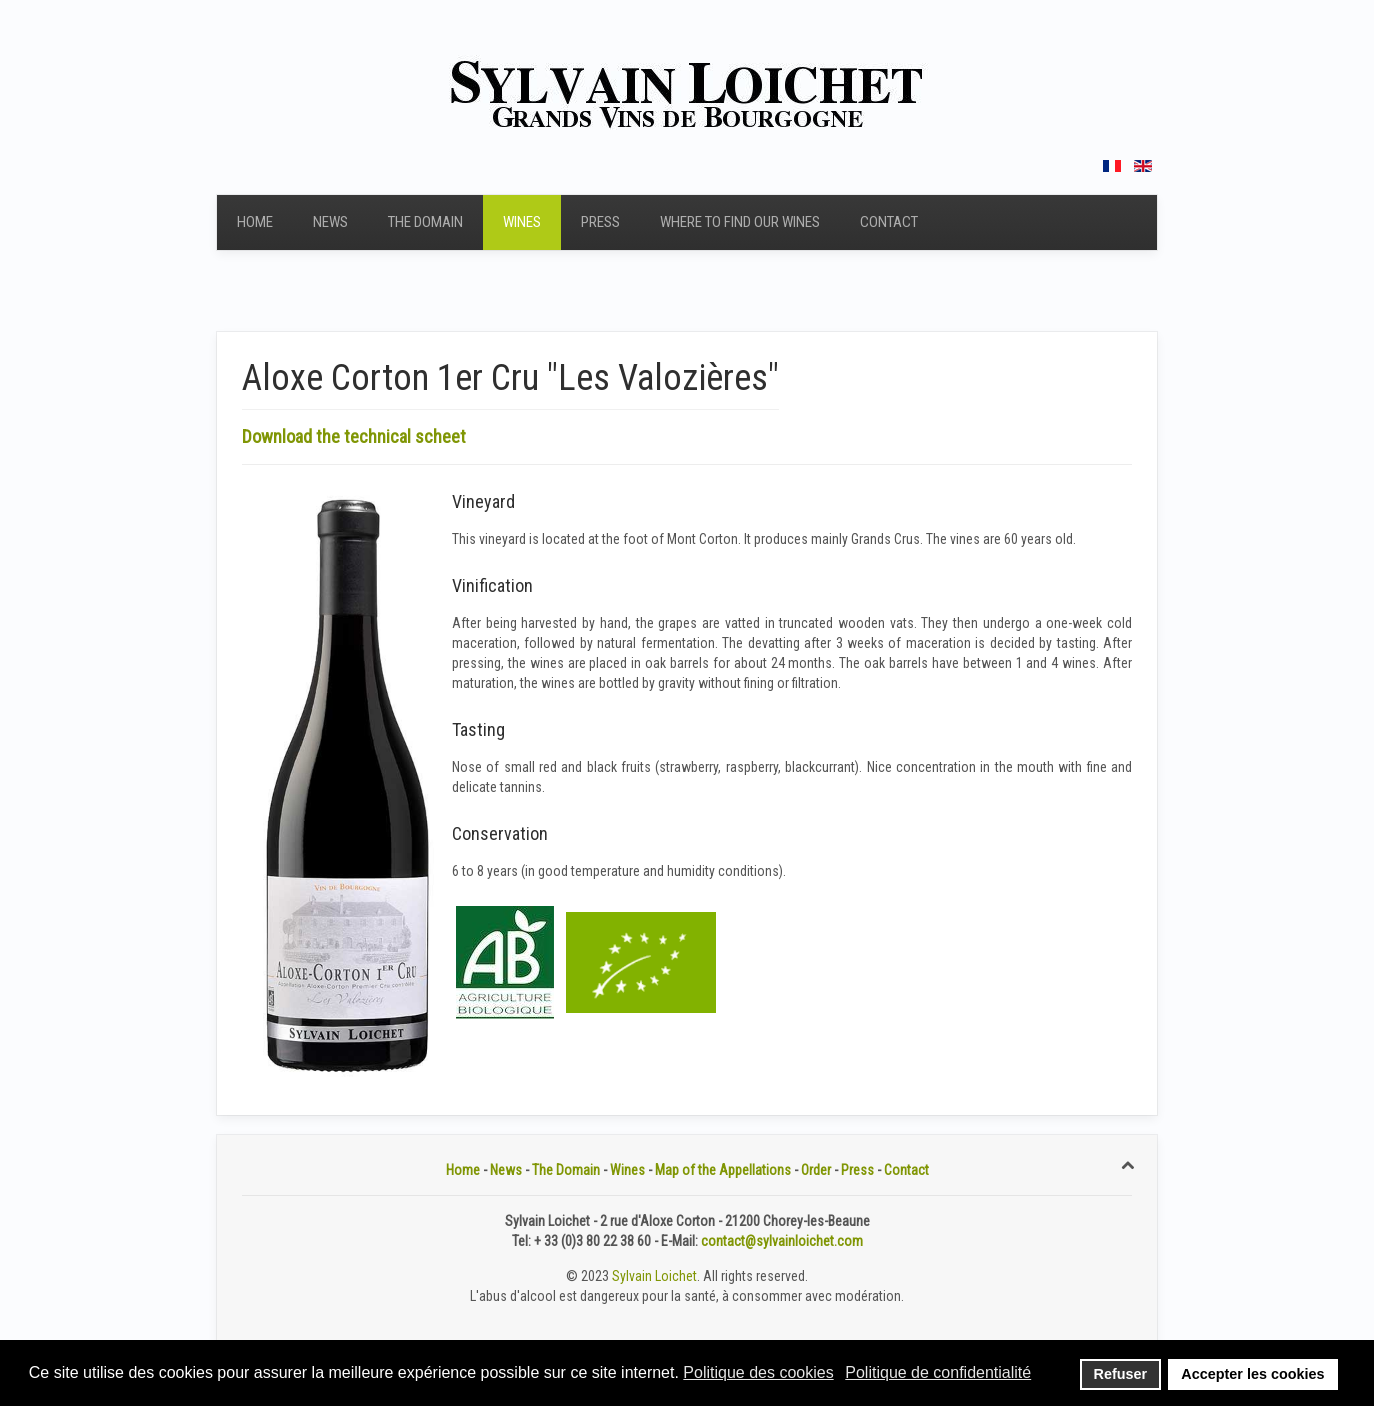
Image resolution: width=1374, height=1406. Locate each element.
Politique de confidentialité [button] (938, 1372)
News (330, 222)
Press (600, 222)
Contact (889, 222)
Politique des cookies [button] (758, 1372)
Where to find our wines (740, 222)
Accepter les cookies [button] (1252, 1374)
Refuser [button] (1121, 1374)
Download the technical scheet (354, 436)
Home (255, 222)
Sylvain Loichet (654, 1276)
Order (816, 1170)
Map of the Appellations (723, 1170)
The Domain (425, 222)
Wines (522, 222)
